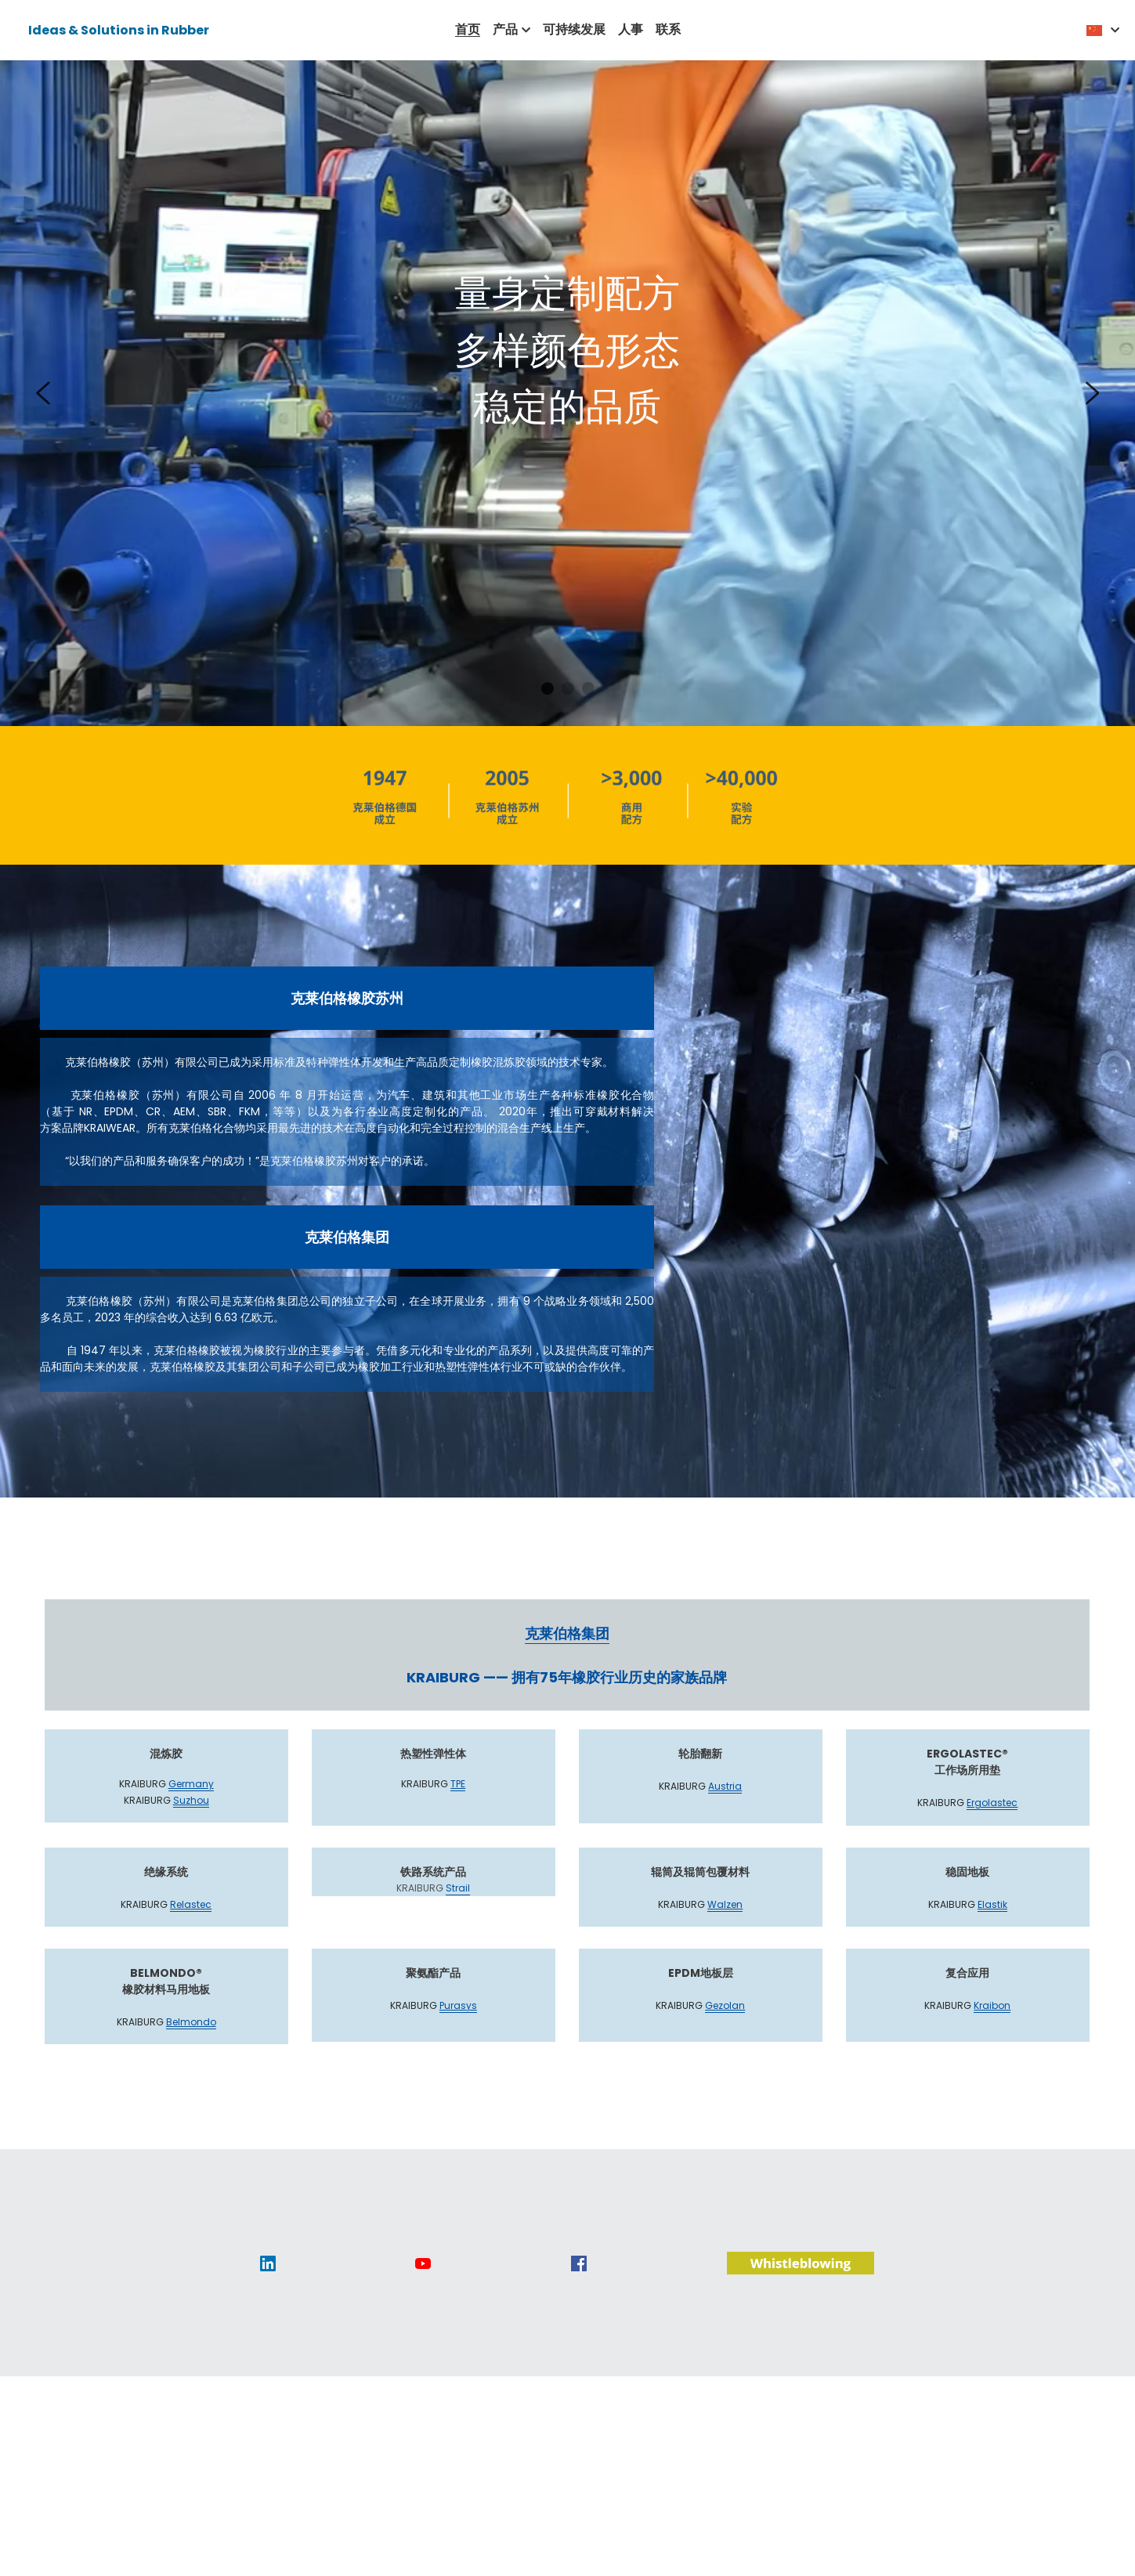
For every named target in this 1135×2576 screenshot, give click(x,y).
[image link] (268, 2279)
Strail (458, 1906)
